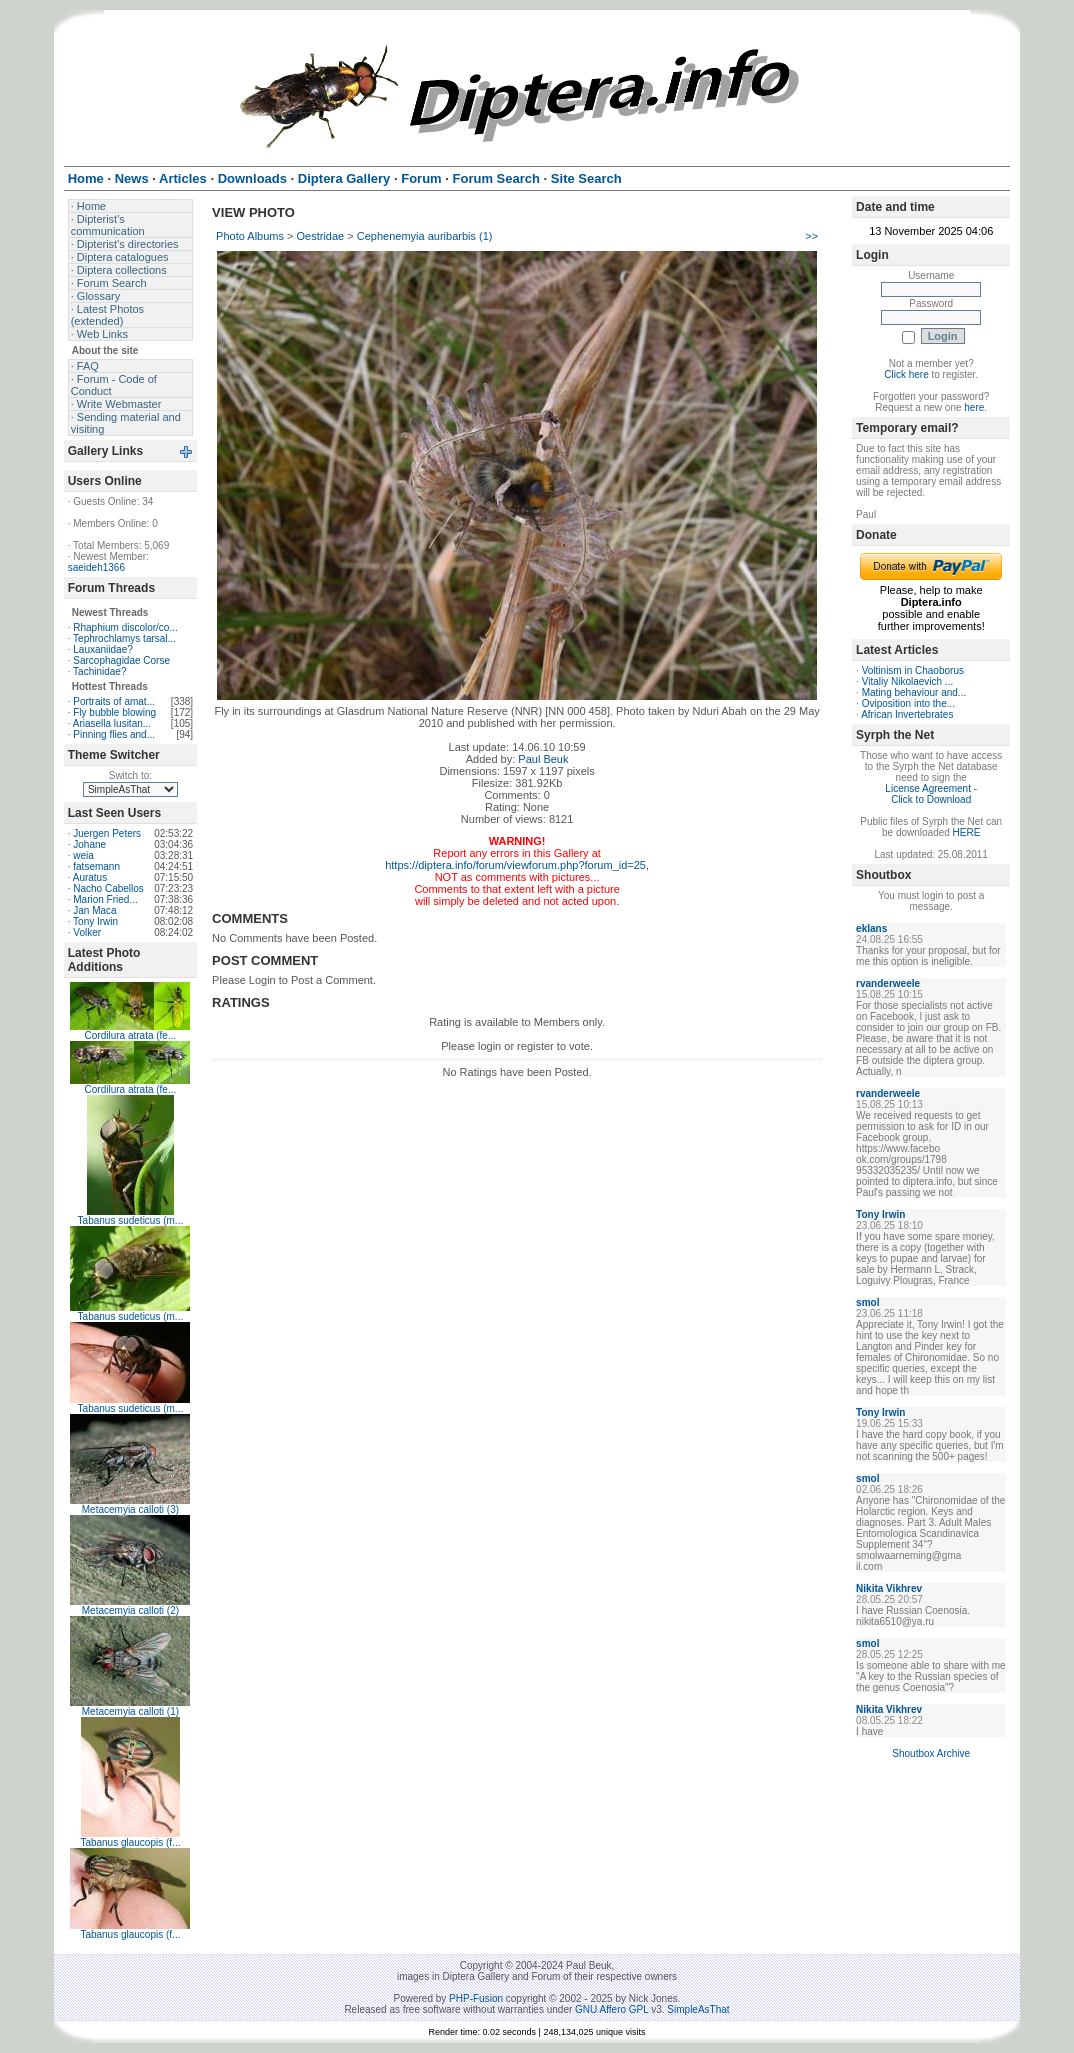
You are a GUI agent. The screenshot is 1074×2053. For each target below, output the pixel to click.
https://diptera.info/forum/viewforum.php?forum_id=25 (515, 865)
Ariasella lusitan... (112, 723)
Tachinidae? (99, 671)
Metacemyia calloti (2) (130, 1610)
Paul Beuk (543, 759)
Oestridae (321, 236)
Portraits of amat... (114, 701)
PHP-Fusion (476, 1998)
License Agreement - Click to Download (931, 794)
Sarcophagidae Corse (121, 660)
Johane (89, 844)
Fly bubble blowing (114, 712)
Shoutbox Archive (931, 1753)
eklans (871, 928)
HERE (967, 832)
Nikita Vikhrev (889, 1588)
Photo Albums (250, 236)
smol (867, 1302)
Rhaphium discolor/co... (125, 627)
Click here (906, 374)
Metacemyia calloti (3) (130, 1509)
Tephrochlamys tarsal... (124, 638)
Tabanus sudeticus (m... (131, 1220)
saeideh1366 (96, 567)
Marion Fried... (105, 899)
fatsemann (96, 866)
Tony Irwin (95, 921)
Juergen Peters (107, 833)
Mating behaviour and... (914, 692)
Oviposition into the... (908, 703)
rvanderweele (888, 983)
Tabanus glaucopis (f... (130, 1842)
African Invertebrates (907, 714)
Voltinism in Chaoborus (913, 670)
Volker (87, 932)
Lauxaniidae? (103, 649)
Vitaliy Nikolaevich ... (908, 681)
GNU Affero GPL (611, 2009)
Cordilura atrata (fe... (131, 1035)
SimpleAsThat (698, 2009)
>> (811, 236)
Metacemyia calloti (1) (130, 1711)
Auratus (90, 877)
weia (83, 855)
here (974, 407)
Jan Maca (94, 910)
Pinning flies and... (114, 734)
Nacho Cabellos (108, 888)
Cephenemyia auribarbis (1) (425, 236)
